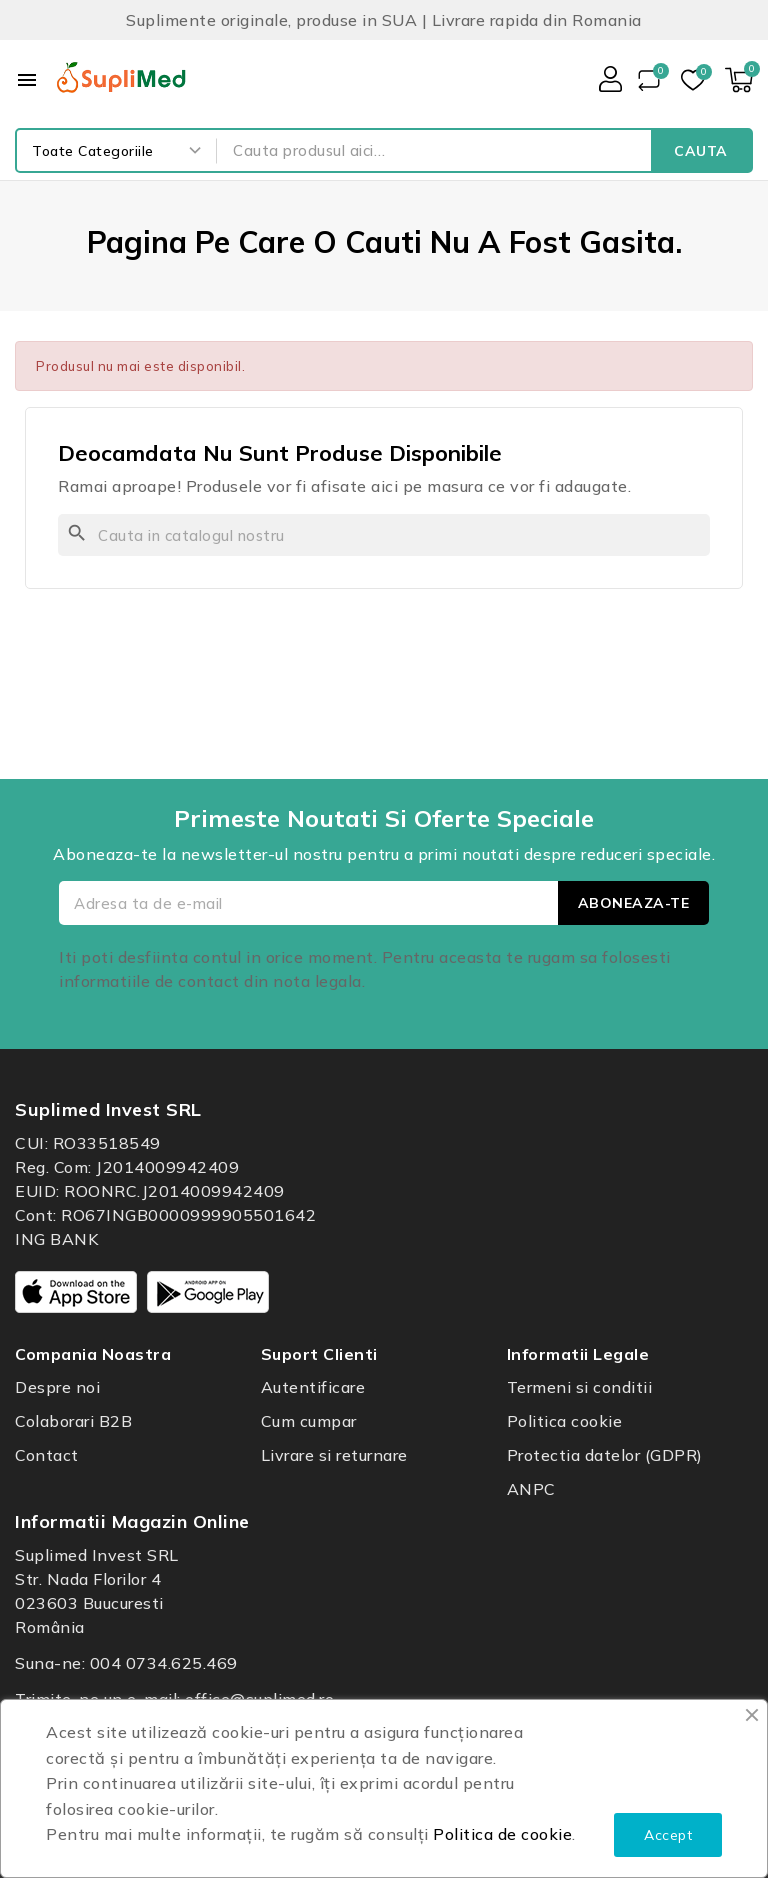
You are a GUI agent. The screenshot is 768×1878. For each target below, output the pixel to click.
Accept (668, 1835)
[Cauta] (384, 535)
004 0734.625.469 (164, 1663)
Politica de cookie (502, 1834)
